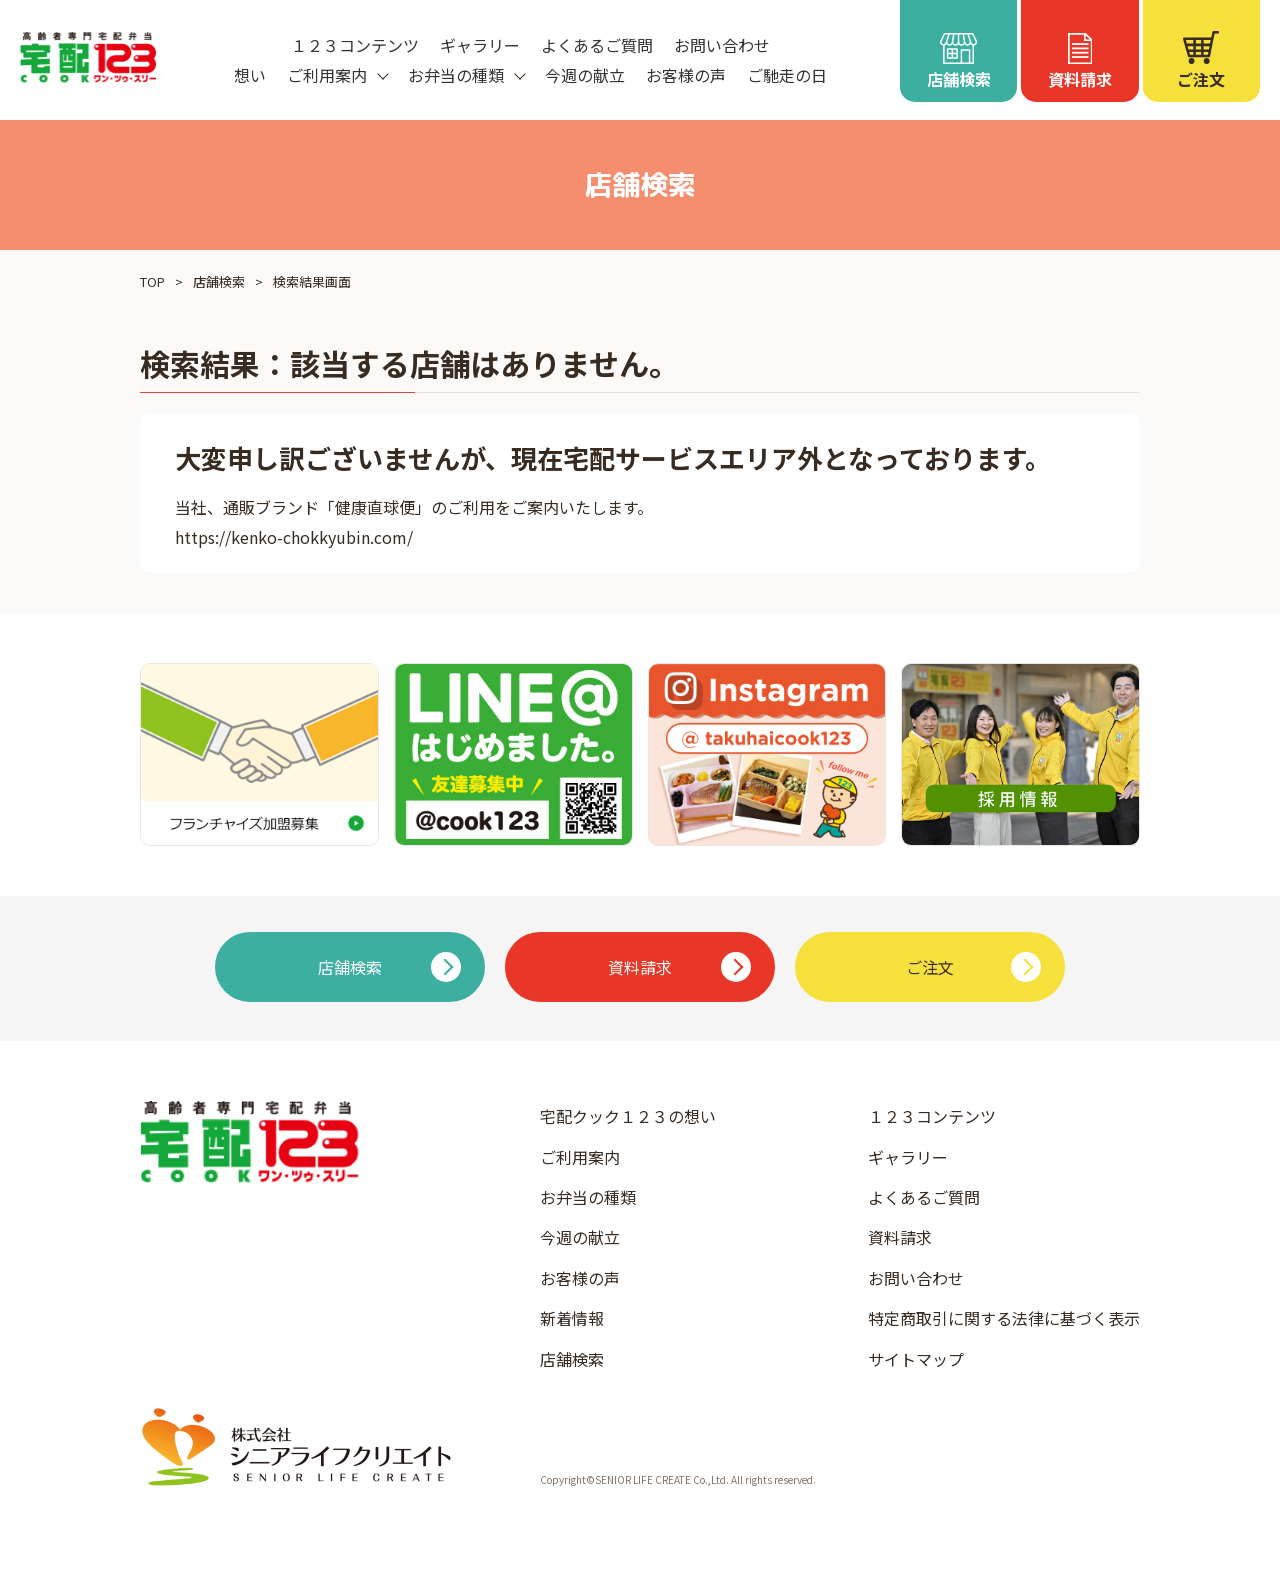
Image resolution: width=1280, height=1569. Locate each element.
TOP (152, 281)
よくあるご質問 (597, 45)
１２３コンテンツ (355, 45)
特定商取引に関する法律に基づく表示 (1004, 1318)
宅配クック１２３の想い (628, 1116)
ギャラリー (480, 45)
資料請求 (900, 1237)
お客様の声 (686, 75)
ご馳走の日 (787, 75)
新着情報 (572, 1318)
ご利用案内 (580, 1157)
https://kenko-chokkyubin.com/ (294, 537)
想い (250, 75)
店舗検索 (219, 281)
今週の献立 (585, 75)
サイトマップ (916, 1359)
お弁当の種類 (588, 1197)
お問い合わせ (722, 45)
